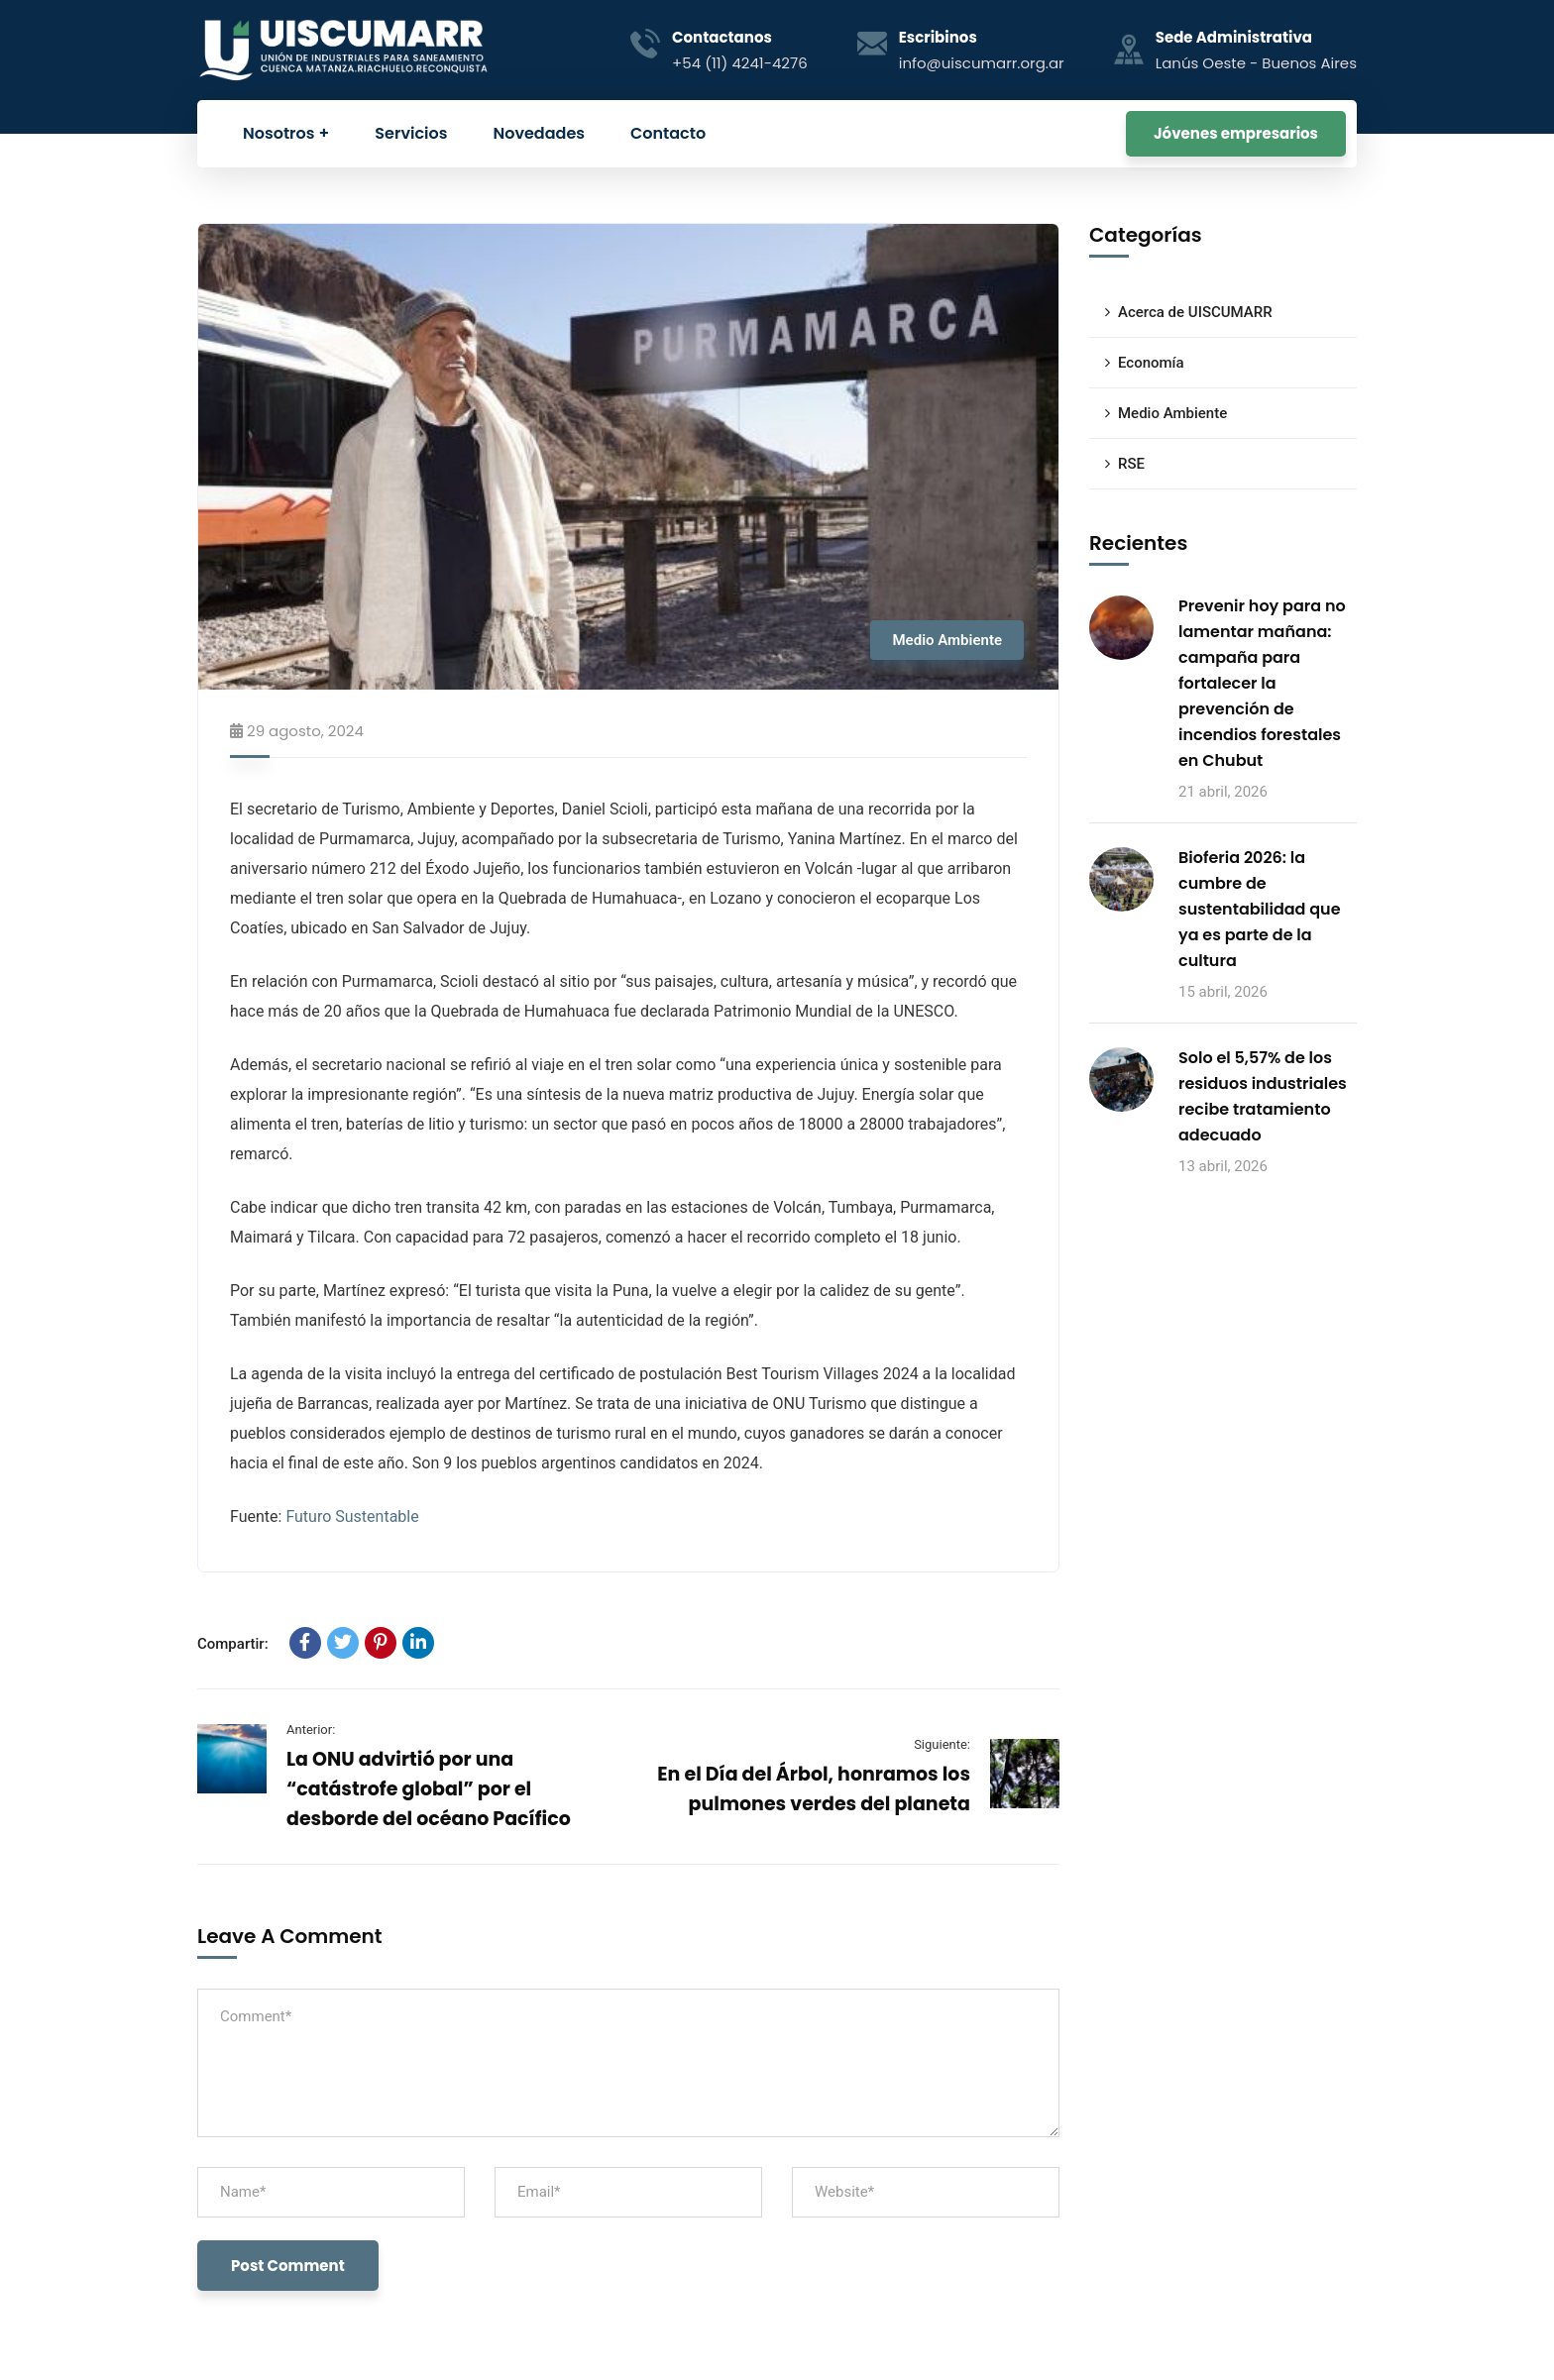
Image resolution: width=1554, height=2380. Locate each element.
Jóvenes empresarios (1236, 133)
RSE (1131, 464)
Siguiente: (942, 1744)
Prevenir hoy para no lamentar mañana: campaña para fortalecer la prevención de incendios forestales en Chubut (1262, 683)
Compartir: (233, 1644)
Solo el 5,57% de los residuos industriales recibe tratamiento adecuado (1262, 1096)
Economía (1151, 363)
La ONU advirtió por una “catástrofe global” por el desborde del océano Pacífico (428, 1789)
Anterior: (310, 1729)
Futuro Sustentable (351, 1516)
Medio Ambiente (947, 640)
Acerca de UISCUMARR (1195, 312)
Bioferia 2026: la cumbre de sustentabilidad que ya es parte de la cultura (1259, 909)
